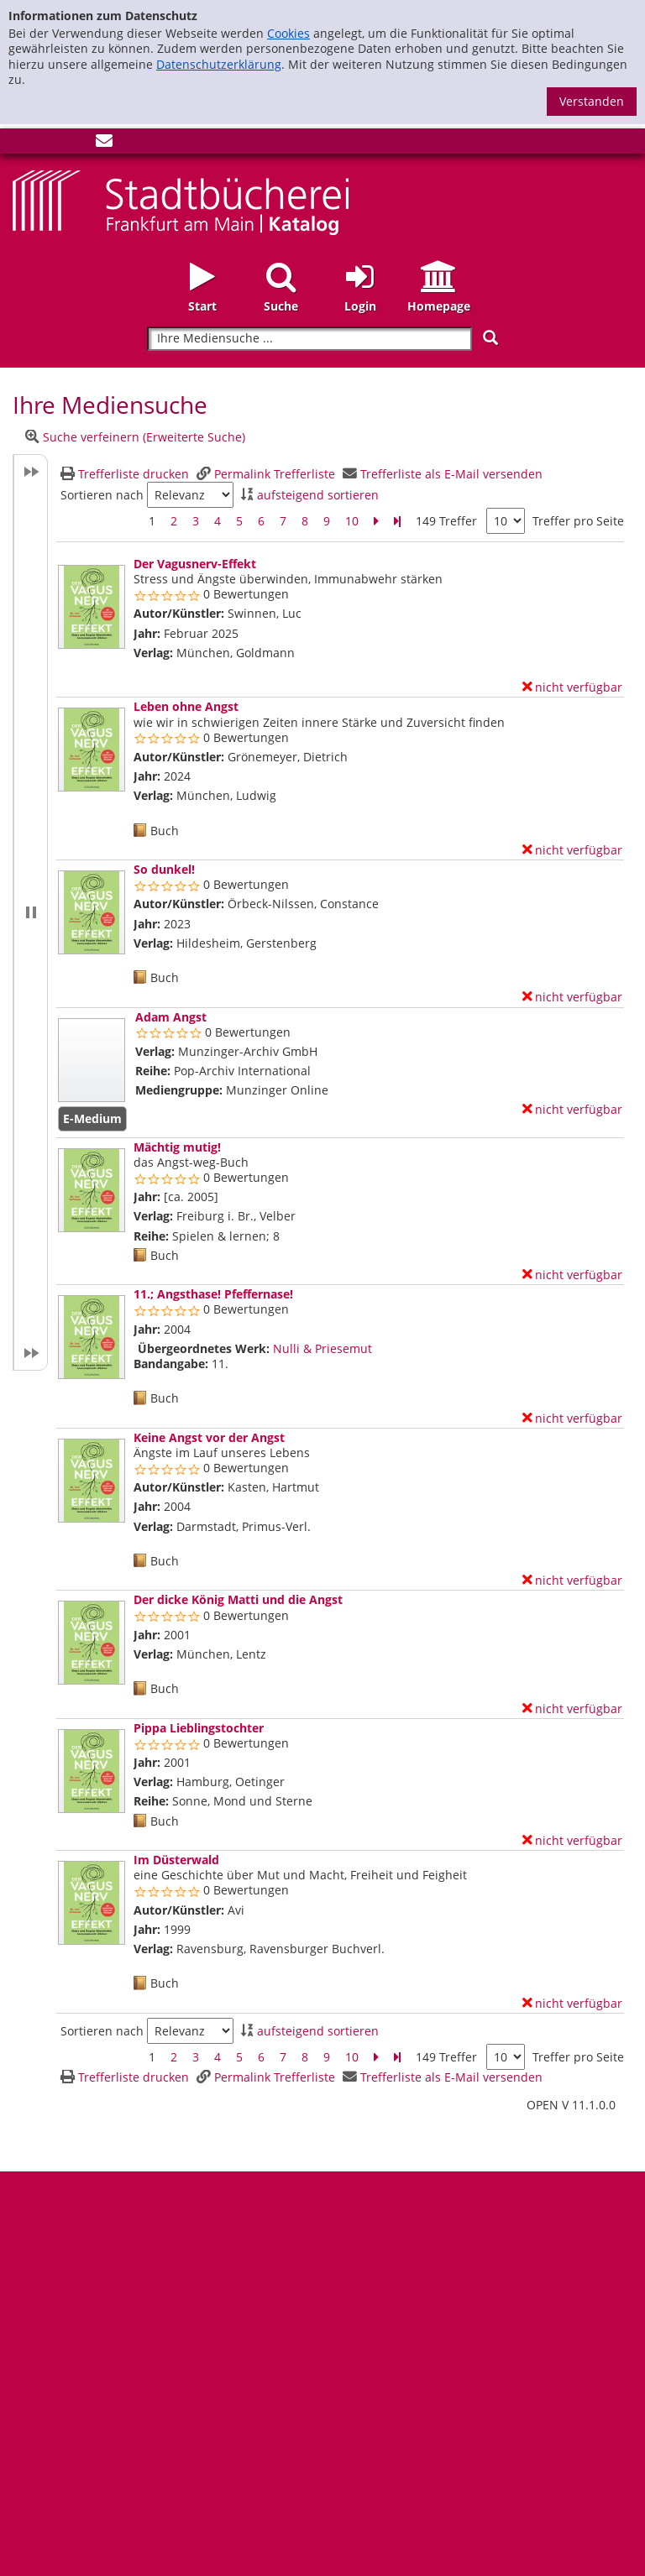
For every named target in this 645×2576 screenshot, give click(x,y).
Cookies (288, 33)
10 (352, 521)
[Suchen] (490, 338)
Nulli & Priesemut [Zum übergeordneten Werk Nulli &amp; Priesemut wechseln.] (322, 1348)
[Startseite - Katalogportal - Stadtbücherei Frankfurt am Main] (181, 201)
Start (202, 306)
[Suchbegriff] (309, 339)
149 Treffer (446, 521)
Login (360, 306)
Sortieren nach (102, 495)
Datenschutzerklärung (218, 64)
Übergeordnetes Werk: (204, 1348)
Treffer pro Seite (578, 521)
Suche (281, 306)
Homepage (438, 306)
